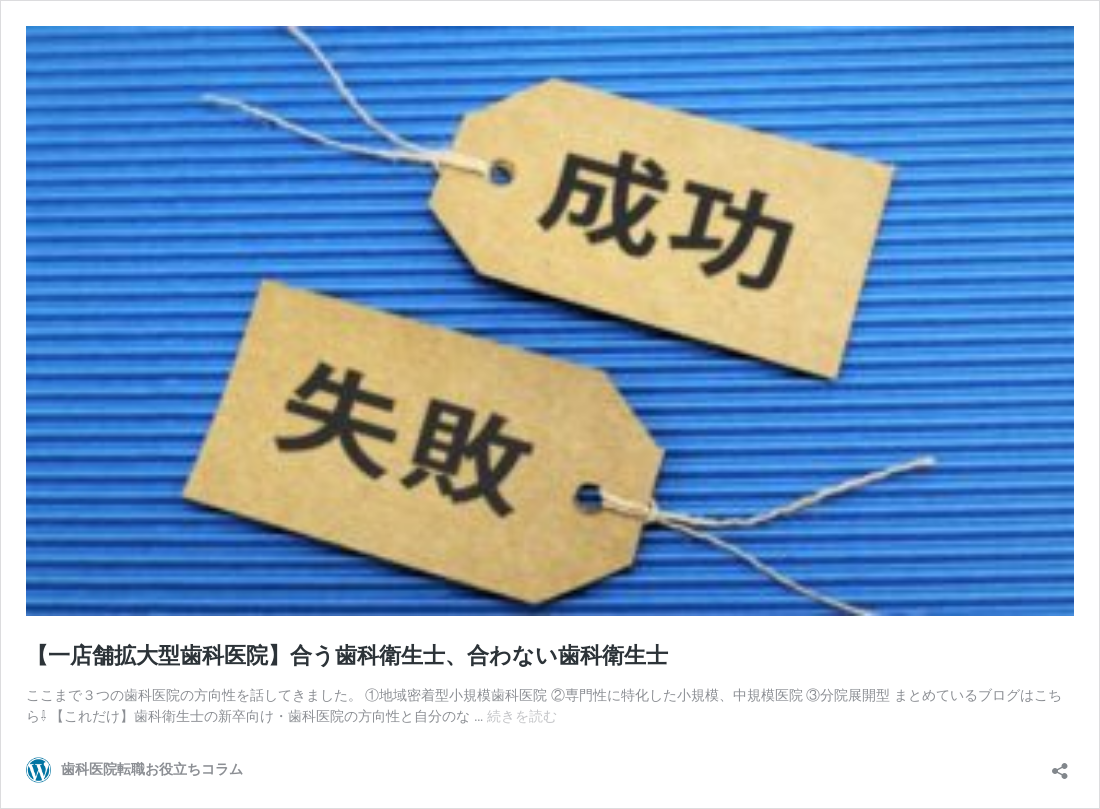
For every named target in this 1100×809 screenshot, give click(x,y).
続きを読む (522, 716)
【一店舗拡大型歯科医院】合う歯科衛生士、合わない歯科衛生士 (347, 655)
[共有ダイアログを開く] (1060, 764)
